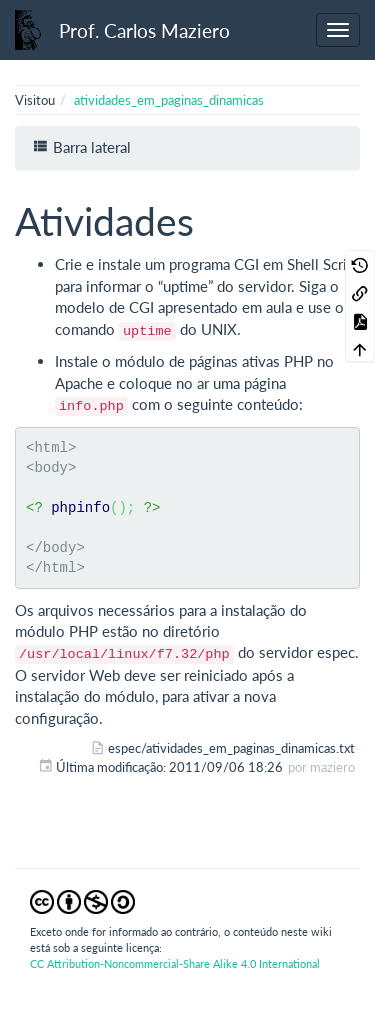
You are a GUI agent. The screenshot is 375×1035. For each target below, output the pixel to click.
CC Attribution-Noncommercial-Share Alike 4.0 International (175, 963)
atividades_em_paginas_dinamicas (169, 100)
